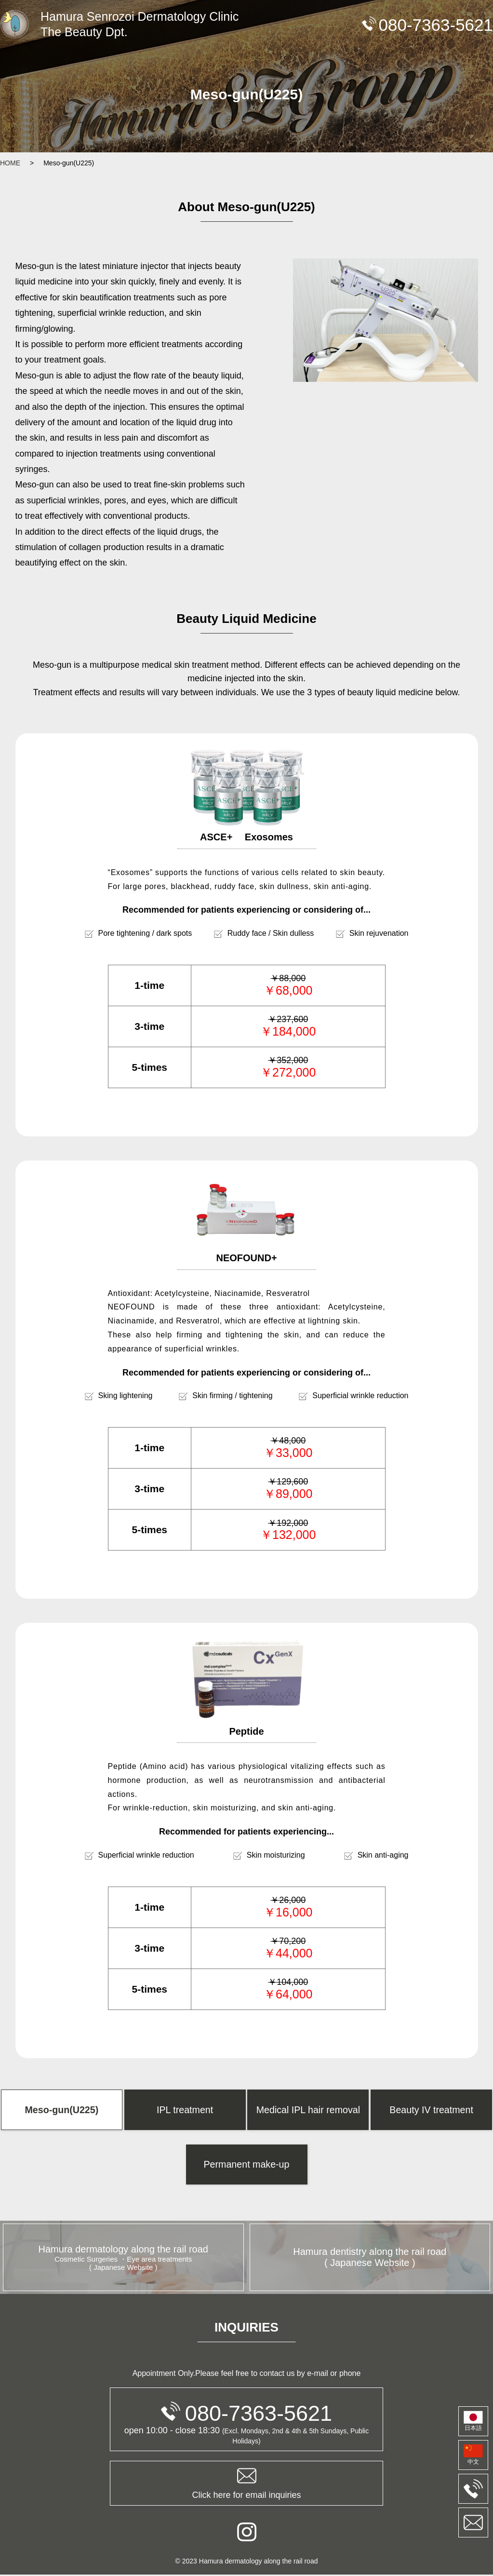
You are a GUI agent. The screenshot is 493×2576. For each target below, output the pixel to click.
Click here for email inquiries (246, 2484)
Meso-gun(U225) (61, 2109)
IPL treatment (184, 2109)
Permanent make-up (246, 2165)
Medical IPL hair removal (308, 2109)
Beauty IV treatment (431, 2109)
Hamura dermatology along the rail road (123, 2259)
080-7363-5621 (246, 2414)
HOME (10, 163)
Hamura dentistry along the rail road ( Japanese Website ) (369, 2258)
